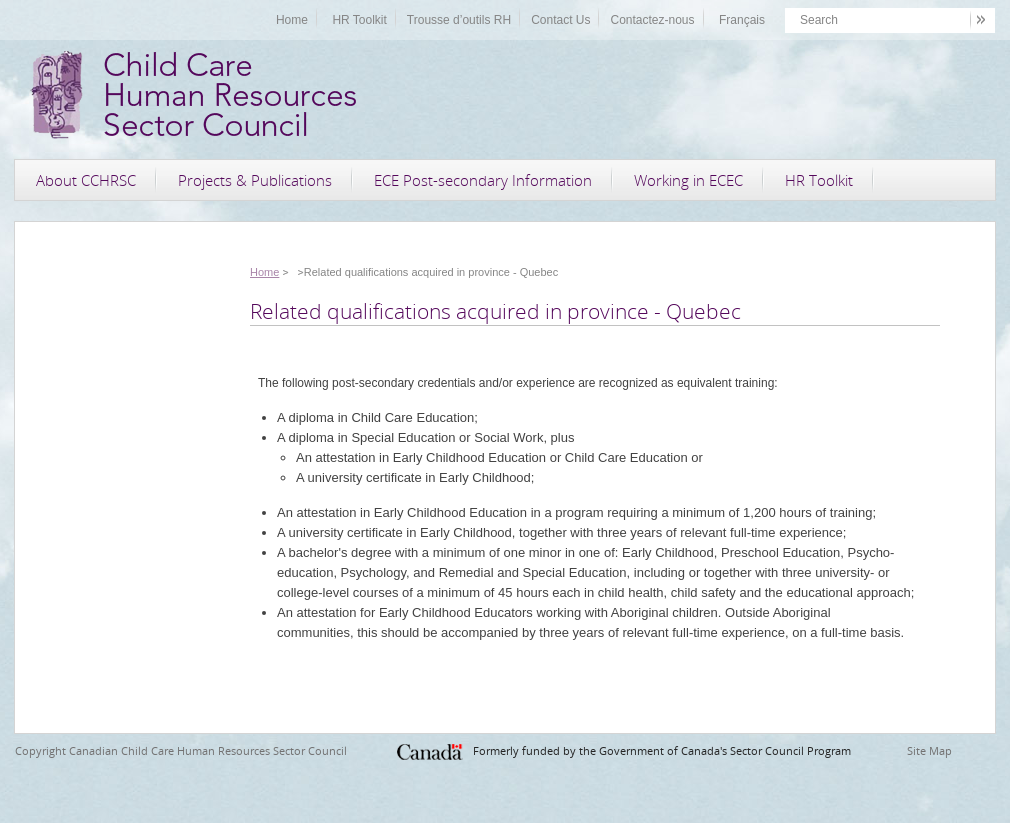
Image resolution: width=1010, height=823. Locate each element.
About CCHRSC (86, 180)
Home (292, 20)
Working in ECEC (688, 180)
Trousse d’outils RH (459, 20)
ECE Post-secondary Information (483, 180)
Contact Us (560, 20)
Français (742, 20)
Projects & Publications (255, 180)
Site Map (929, 750)
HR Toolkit (359, 20)
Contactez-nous (652, 20)
